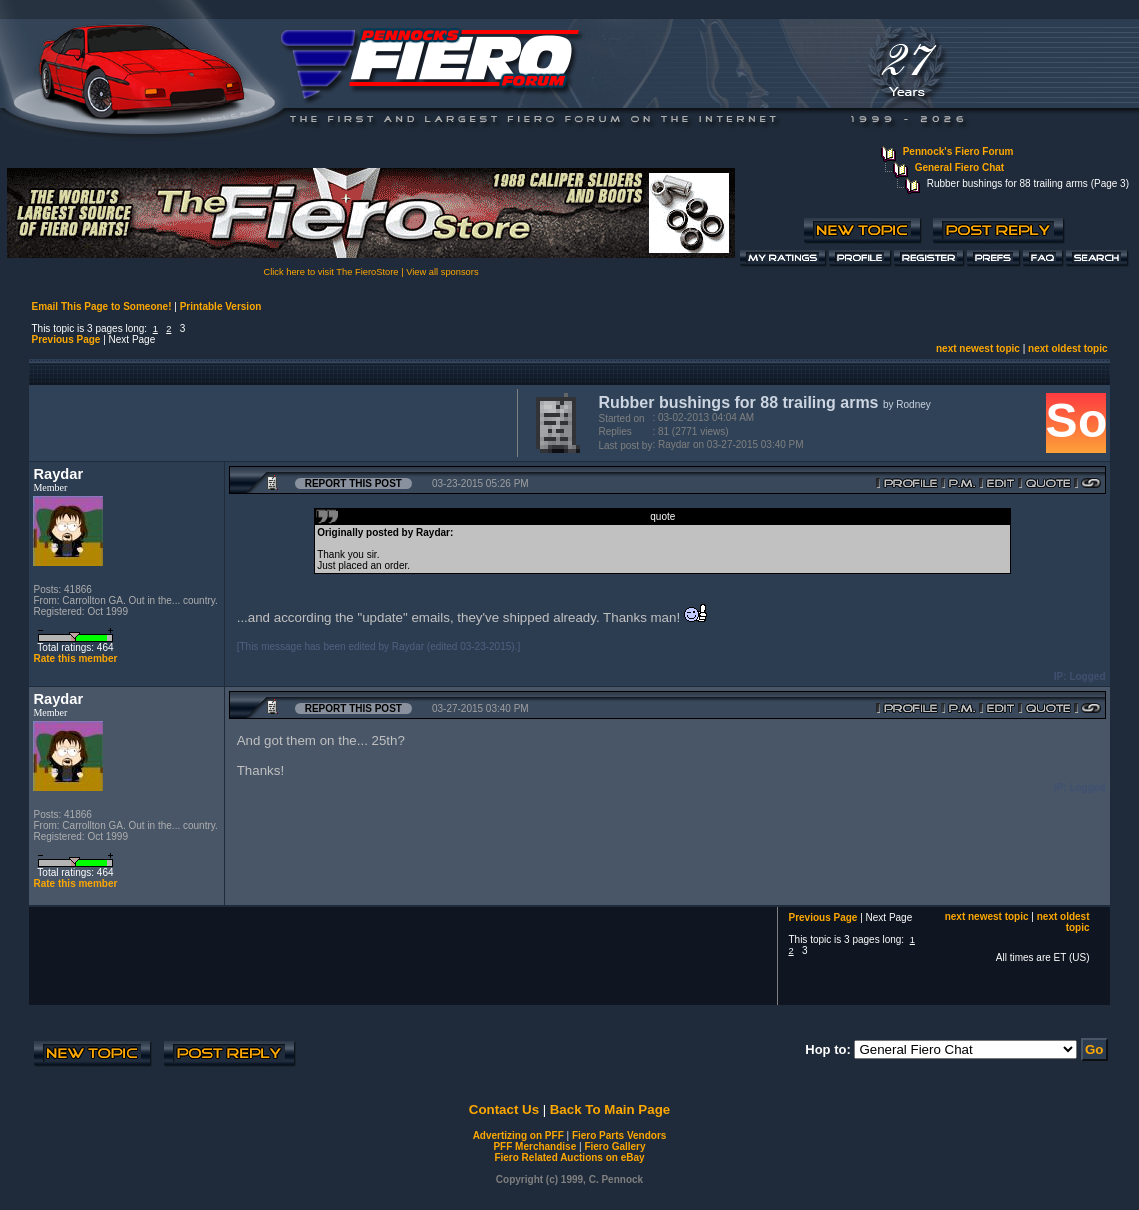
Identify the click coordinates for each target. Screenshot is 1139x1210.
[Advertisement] (269, 421)
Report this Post (353, 483)
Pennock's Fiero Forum (958, 151)
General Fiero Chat (959, 167)
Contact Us (504, 1109)
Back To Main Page (610, 1109)
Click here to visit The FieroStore (330, 272)
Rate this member (75, 658)
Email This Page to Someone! (101, 306)
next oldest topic (1067, 348)
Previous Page (65, 339)
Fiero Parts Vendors (619, 1135)
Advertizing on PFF (518, 1135)
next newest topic (978, 348)
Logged (1087, 676)
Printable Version (221, 306)
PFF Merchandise (534, 1146)
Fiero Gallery (614, 1146)
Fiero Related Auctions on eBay (569, 1157)
